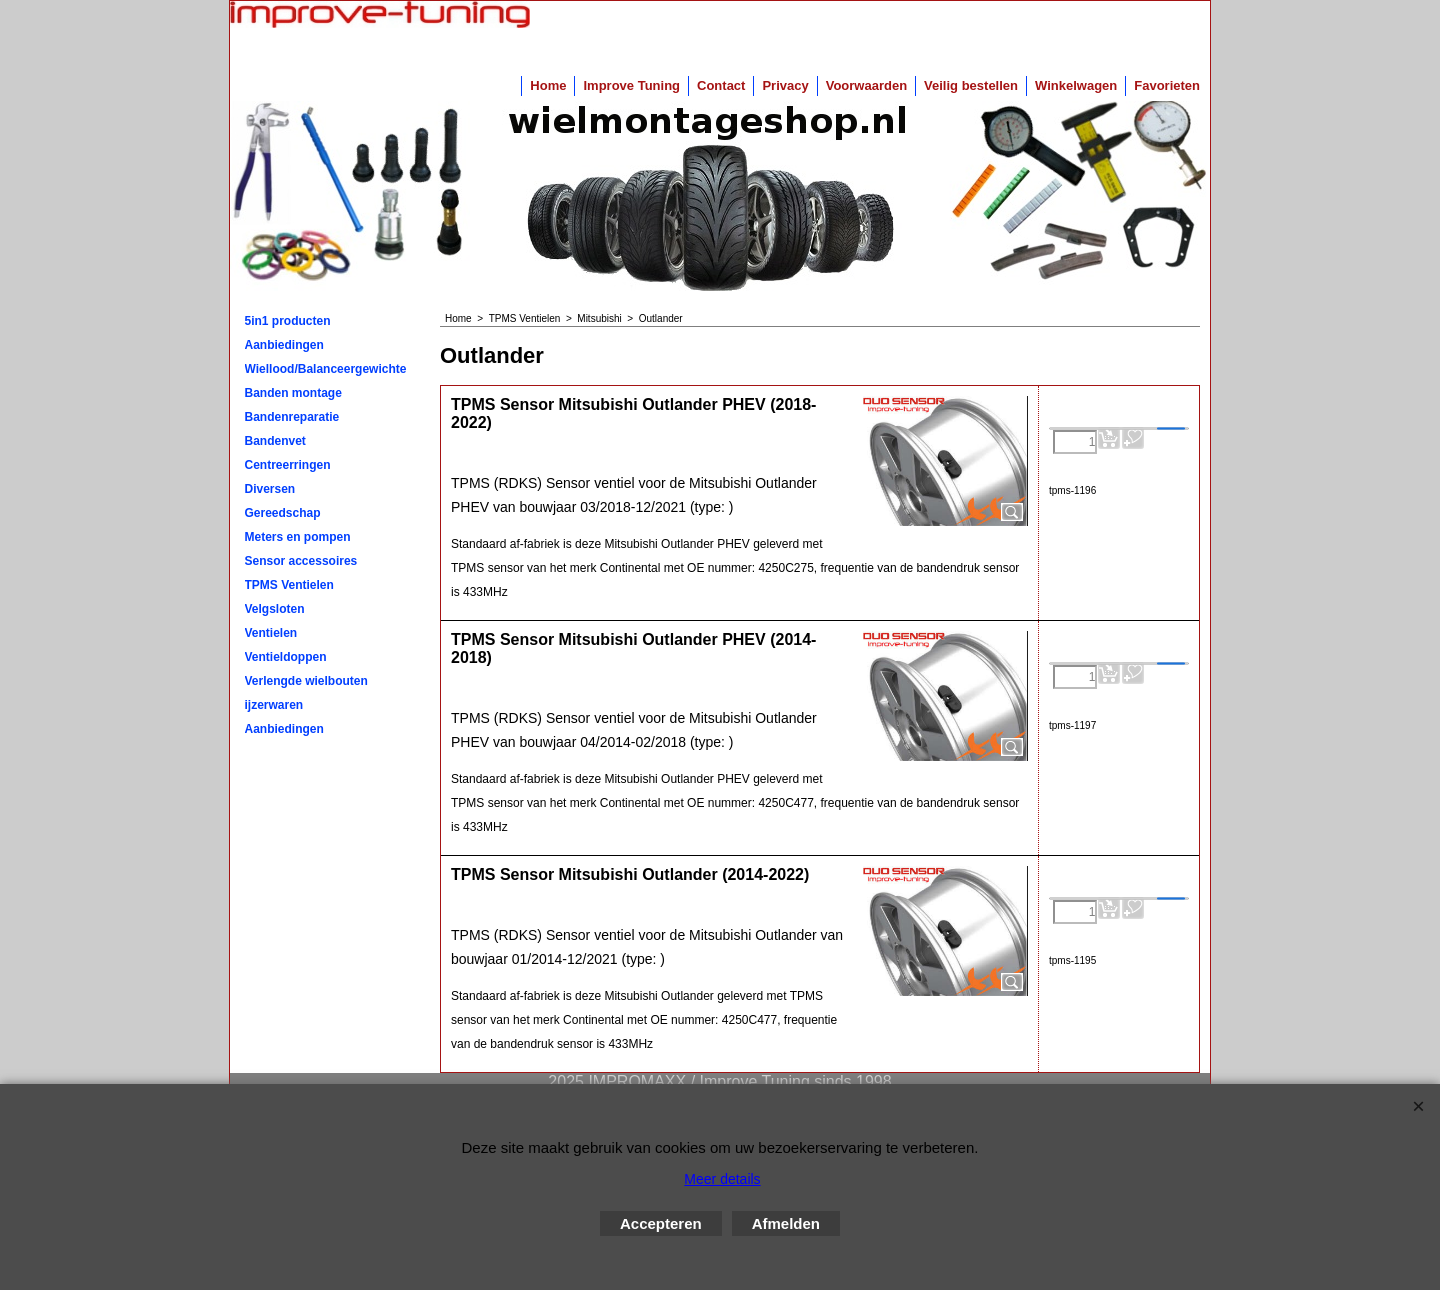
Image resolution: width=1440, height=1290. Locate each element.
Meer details (722, 1179)
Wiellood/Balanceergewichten (326, 369)
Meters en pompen (298, 537)
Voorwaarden (866, 85)
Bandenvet (275, 441)
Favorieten (1167, 85)
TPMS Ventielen (289, 585)
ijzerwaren (274, 705)
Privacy (785, 85)
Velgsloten (275, 609)
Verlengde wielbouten (306, 681)
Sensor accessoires (301, 561)
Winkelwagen (1076, 85)
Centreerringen (288, 465)
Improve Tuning (631, 85)
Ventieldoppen (286, 657)
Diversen (270, 489)
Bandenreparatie (292, 417)
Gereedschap (283, 513)
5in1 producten (288, 321)
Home (548, 85)
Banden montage (293, 393)
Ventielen (271, 633)
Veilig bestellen (971, 85)
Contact (721, 85)
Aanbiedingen (284, 345)
